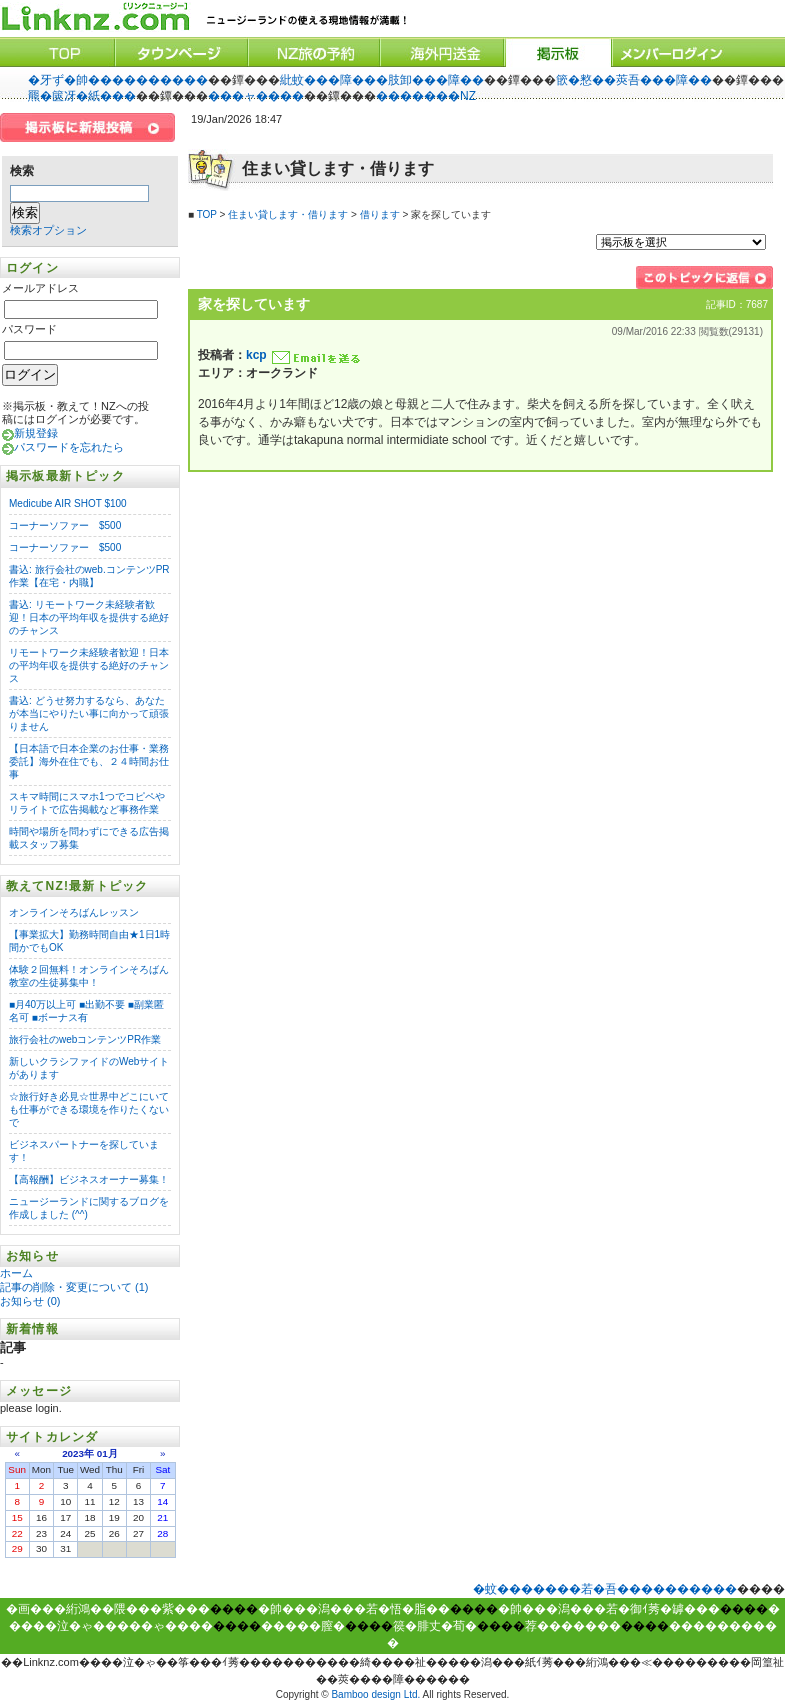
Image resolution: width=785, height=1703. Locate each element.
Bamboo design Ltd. (375, 1694)
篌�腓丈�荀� (435, 1626)
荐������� (573, 1626)
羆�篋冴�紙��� (82, 96)
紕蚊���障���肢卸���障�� (382, 80)
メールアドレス (40, 288)
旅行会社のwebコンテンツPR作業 (85, 1039)
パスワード (29, 329)
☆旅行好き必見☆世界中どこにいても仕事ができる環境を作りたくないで (89, 1109)
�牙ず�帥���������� (118, 80)
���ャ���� (256, 96)
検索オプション (48, 230)
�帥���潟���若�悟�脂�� (354, 1609)
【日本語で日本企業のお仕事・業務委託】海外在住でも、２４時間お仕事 (89, 761)
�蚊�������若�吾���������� (605, 1589)
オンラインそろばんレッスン (74, 912)
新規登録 (36, 433)
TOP (207, 214)
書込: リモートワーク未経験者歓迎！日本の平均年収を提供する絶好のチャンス (89, 617)
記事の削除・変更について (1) (74, 1287)
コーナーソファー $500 (65, 525)
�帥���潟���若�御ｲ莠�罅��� (609, 1609)
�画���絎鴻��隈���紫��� (108, 1609)
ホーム (18, 1273)
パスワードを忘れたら (69, 447)
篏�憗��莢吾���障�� (634, 80)
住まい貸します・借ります (288, 214)
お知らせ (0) (30, 1301)
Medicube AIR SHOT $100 (68, 503)
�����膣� (303, 1626)
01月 (107, 1453)
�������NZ (426, 96)
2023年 (78, 1453)
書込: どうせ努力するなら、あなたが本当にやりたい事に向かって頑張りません (89, 713)
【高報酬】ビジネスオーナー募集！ (89, 1179)
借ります (380, 214)
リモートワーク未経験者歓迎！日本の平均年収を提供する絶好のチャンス (89, 665)
